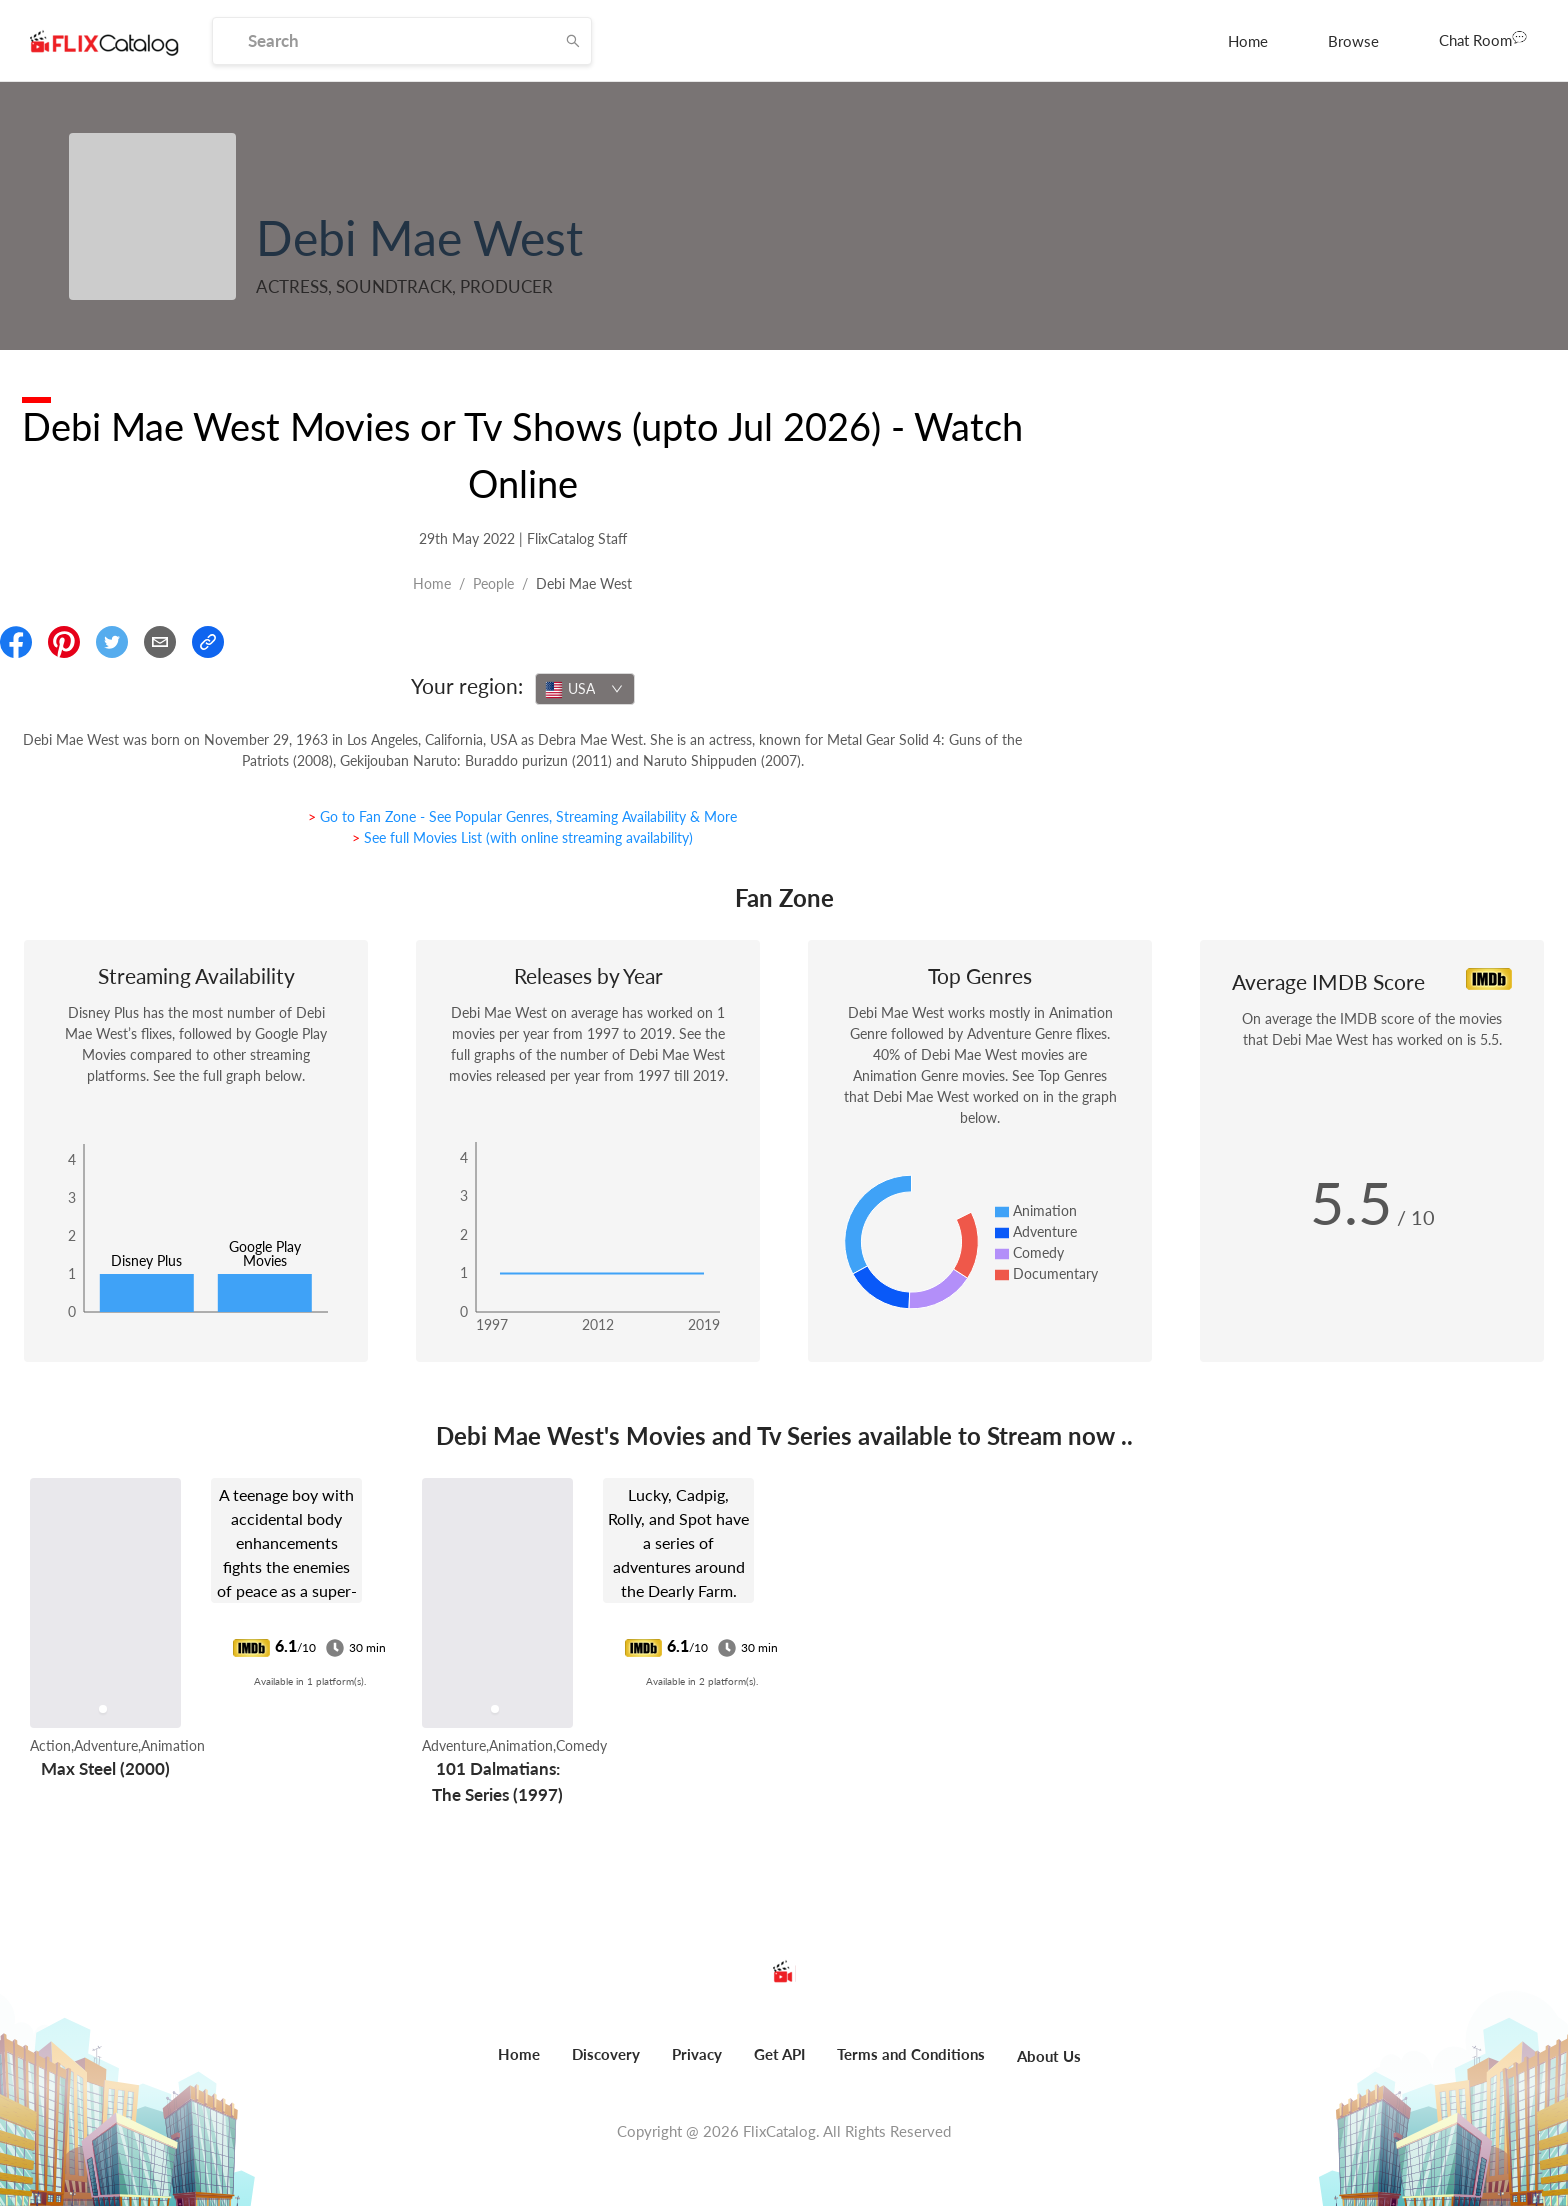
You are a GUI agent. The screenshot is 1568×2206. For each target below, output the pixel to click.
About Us (1049, 2056)
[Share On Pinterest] (64, 642)
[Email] (160, 642)
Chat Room (1483, 39)
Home (1248, 41)
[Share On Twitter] (112, 642)
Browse (1353, 41)
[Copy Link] (208, 642)
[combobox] (585, 689)
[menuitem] (1248, 41)
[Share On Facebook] (16, 642)
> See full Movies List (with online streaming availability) (522, 837)
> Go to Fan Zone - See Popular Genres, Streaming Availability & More (522, 816)
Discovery (606, 2054)
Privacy (697, 2054)
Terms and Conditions (911, 2054)
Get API (779, 2054)
